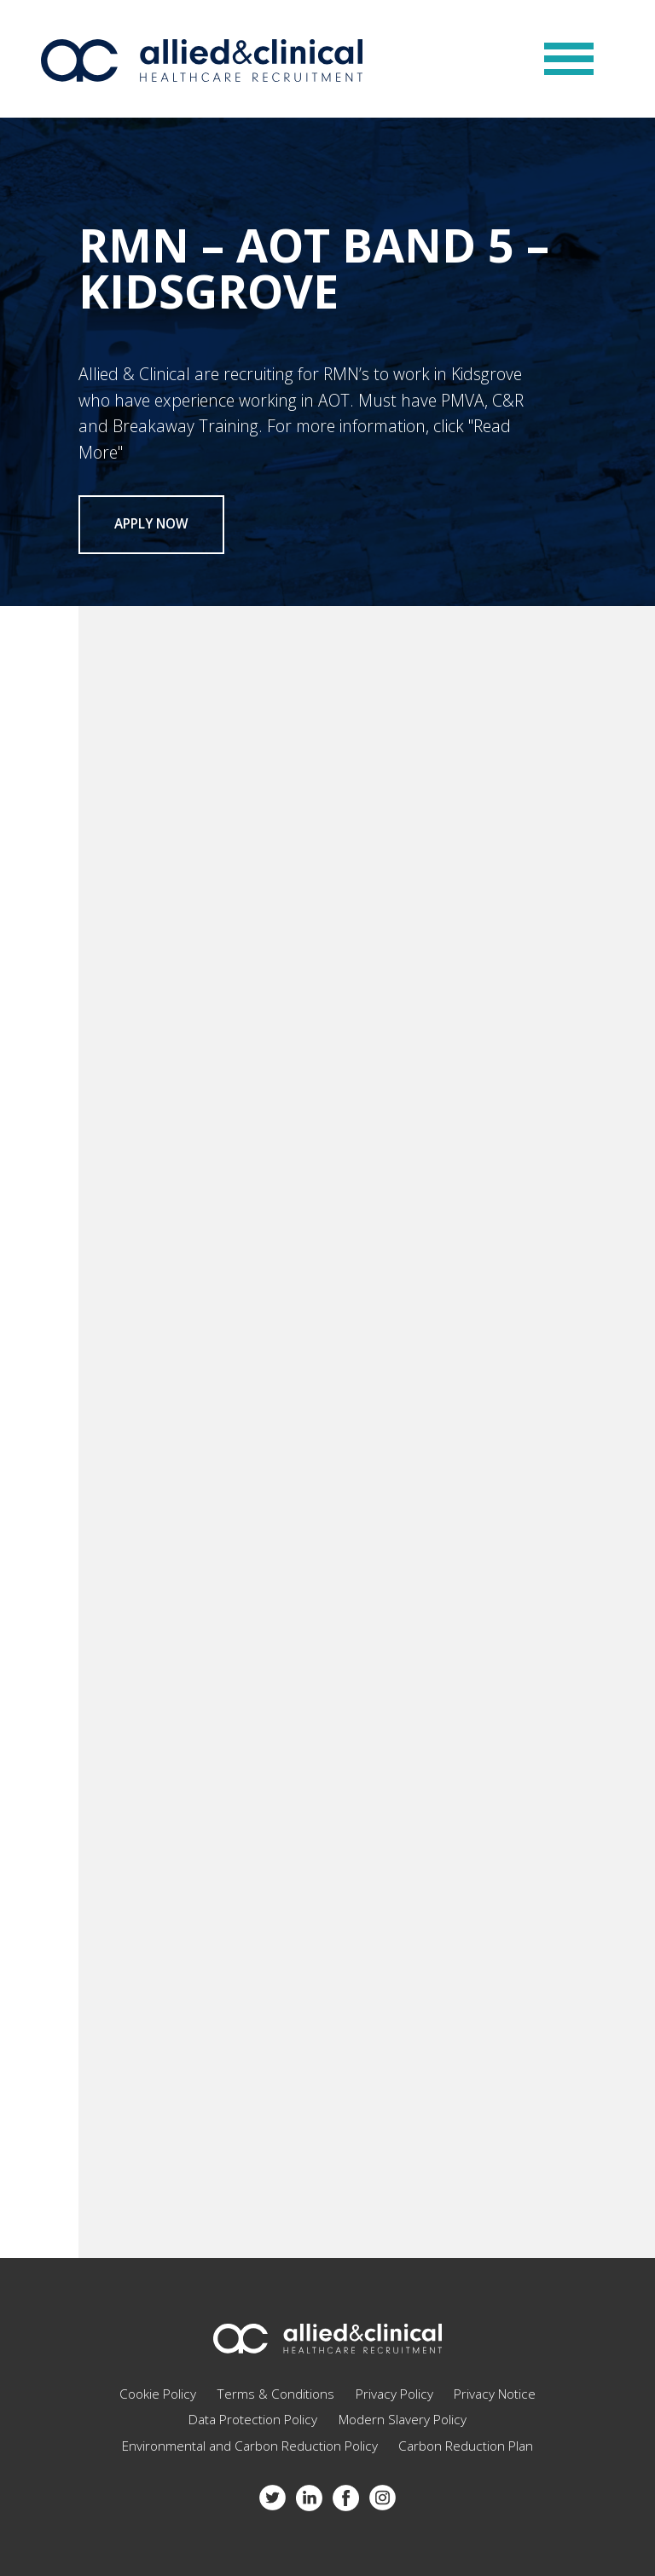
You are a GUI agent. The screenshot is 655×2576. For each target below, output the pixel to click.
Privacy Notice (495, 2394)
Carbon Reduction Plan (465, 2446)
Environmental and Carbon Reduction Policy (250, 2446)
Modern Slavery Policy (403, 2420)
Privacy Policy (394, 2394)
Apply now (151, 524)
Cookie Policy (157, 2394)
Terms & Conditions (275, 2394)
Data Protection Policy (252, 2420)
